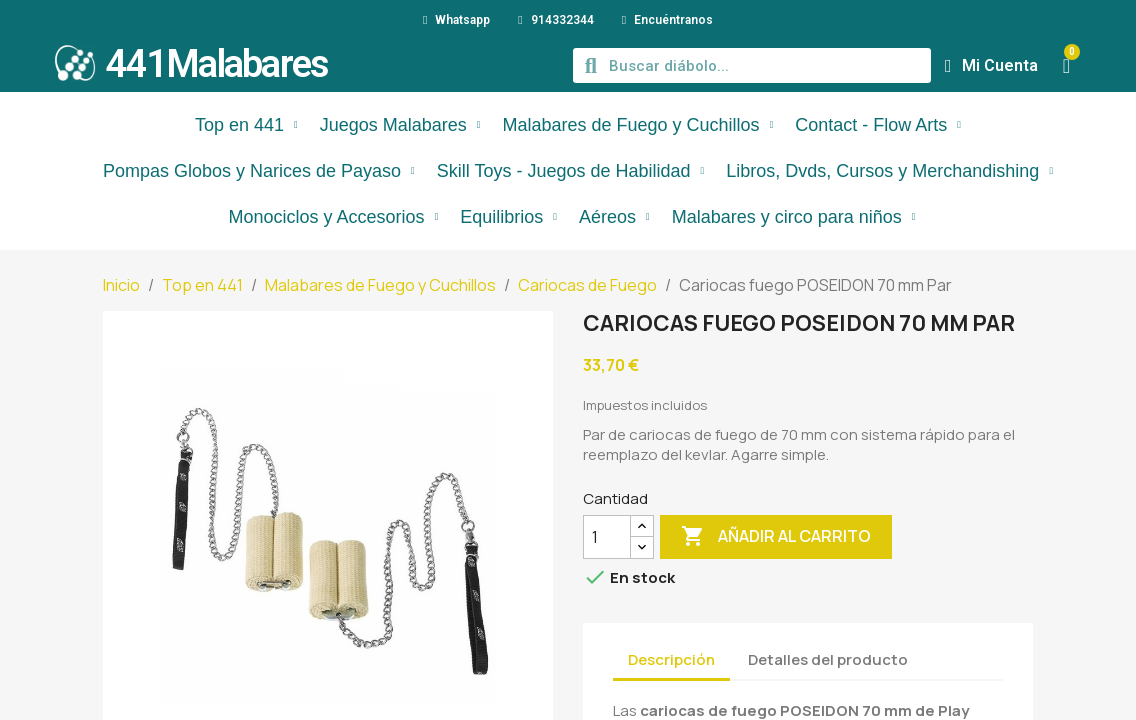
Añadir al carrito (776, 537)
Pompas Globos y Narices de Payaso (259, 171)
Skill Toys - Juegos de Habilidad (570, 171)
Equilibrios (508, 217)
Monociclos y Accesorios (334, 217)
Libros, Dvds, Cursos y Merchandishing (889, 171)
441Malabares (217, 64)
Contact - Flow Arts (878, 125)
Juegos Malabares (400, 125)
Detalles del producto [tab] (828, 659)
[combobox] (754, 65)
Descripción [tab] (671, 659)
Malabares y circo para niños (794, 217)
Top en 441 (246, 125)
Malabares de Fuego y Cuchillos (637, 125)
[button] (1066, 66)
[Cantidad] (607, 537)
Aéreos (614, 217)
